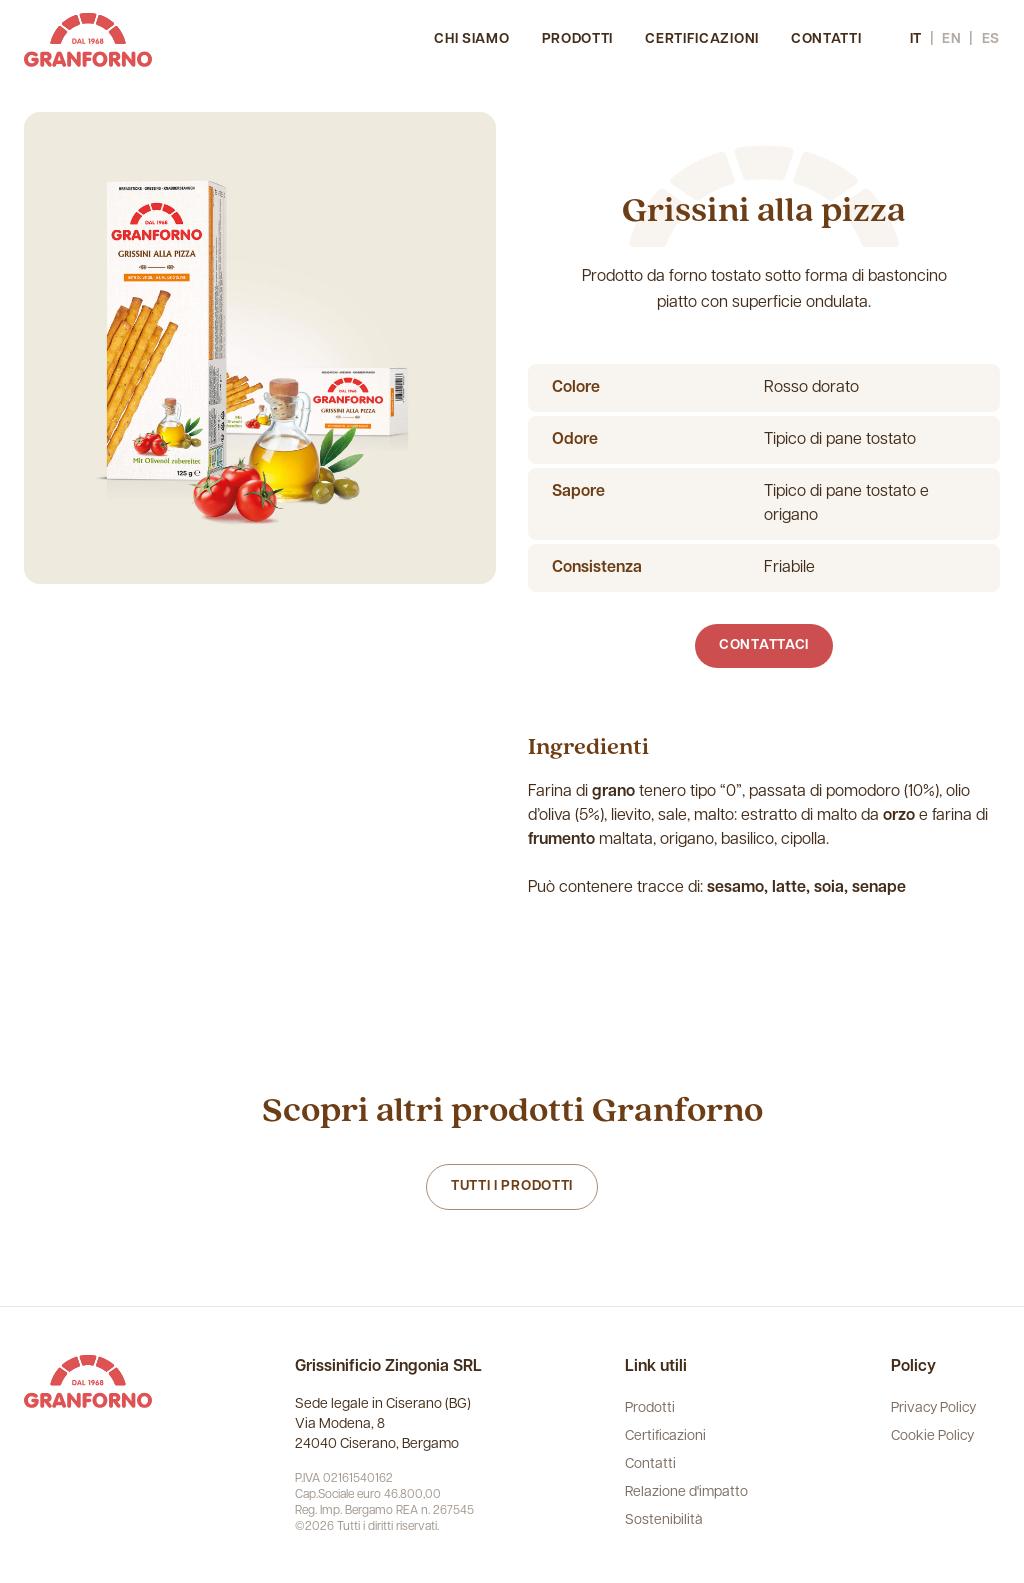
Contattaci (764, 645)
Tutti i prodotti (512, 1186)
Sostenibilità (664, 1520)
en (951, 39)
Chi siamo (471, 39)
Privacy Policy (933, 1408)
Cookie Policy (932, 1436)
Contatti (826, 39)
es (991, 39)
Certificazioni (702, 39)
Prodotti (578, 39)
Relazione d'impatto (686, 1492)
